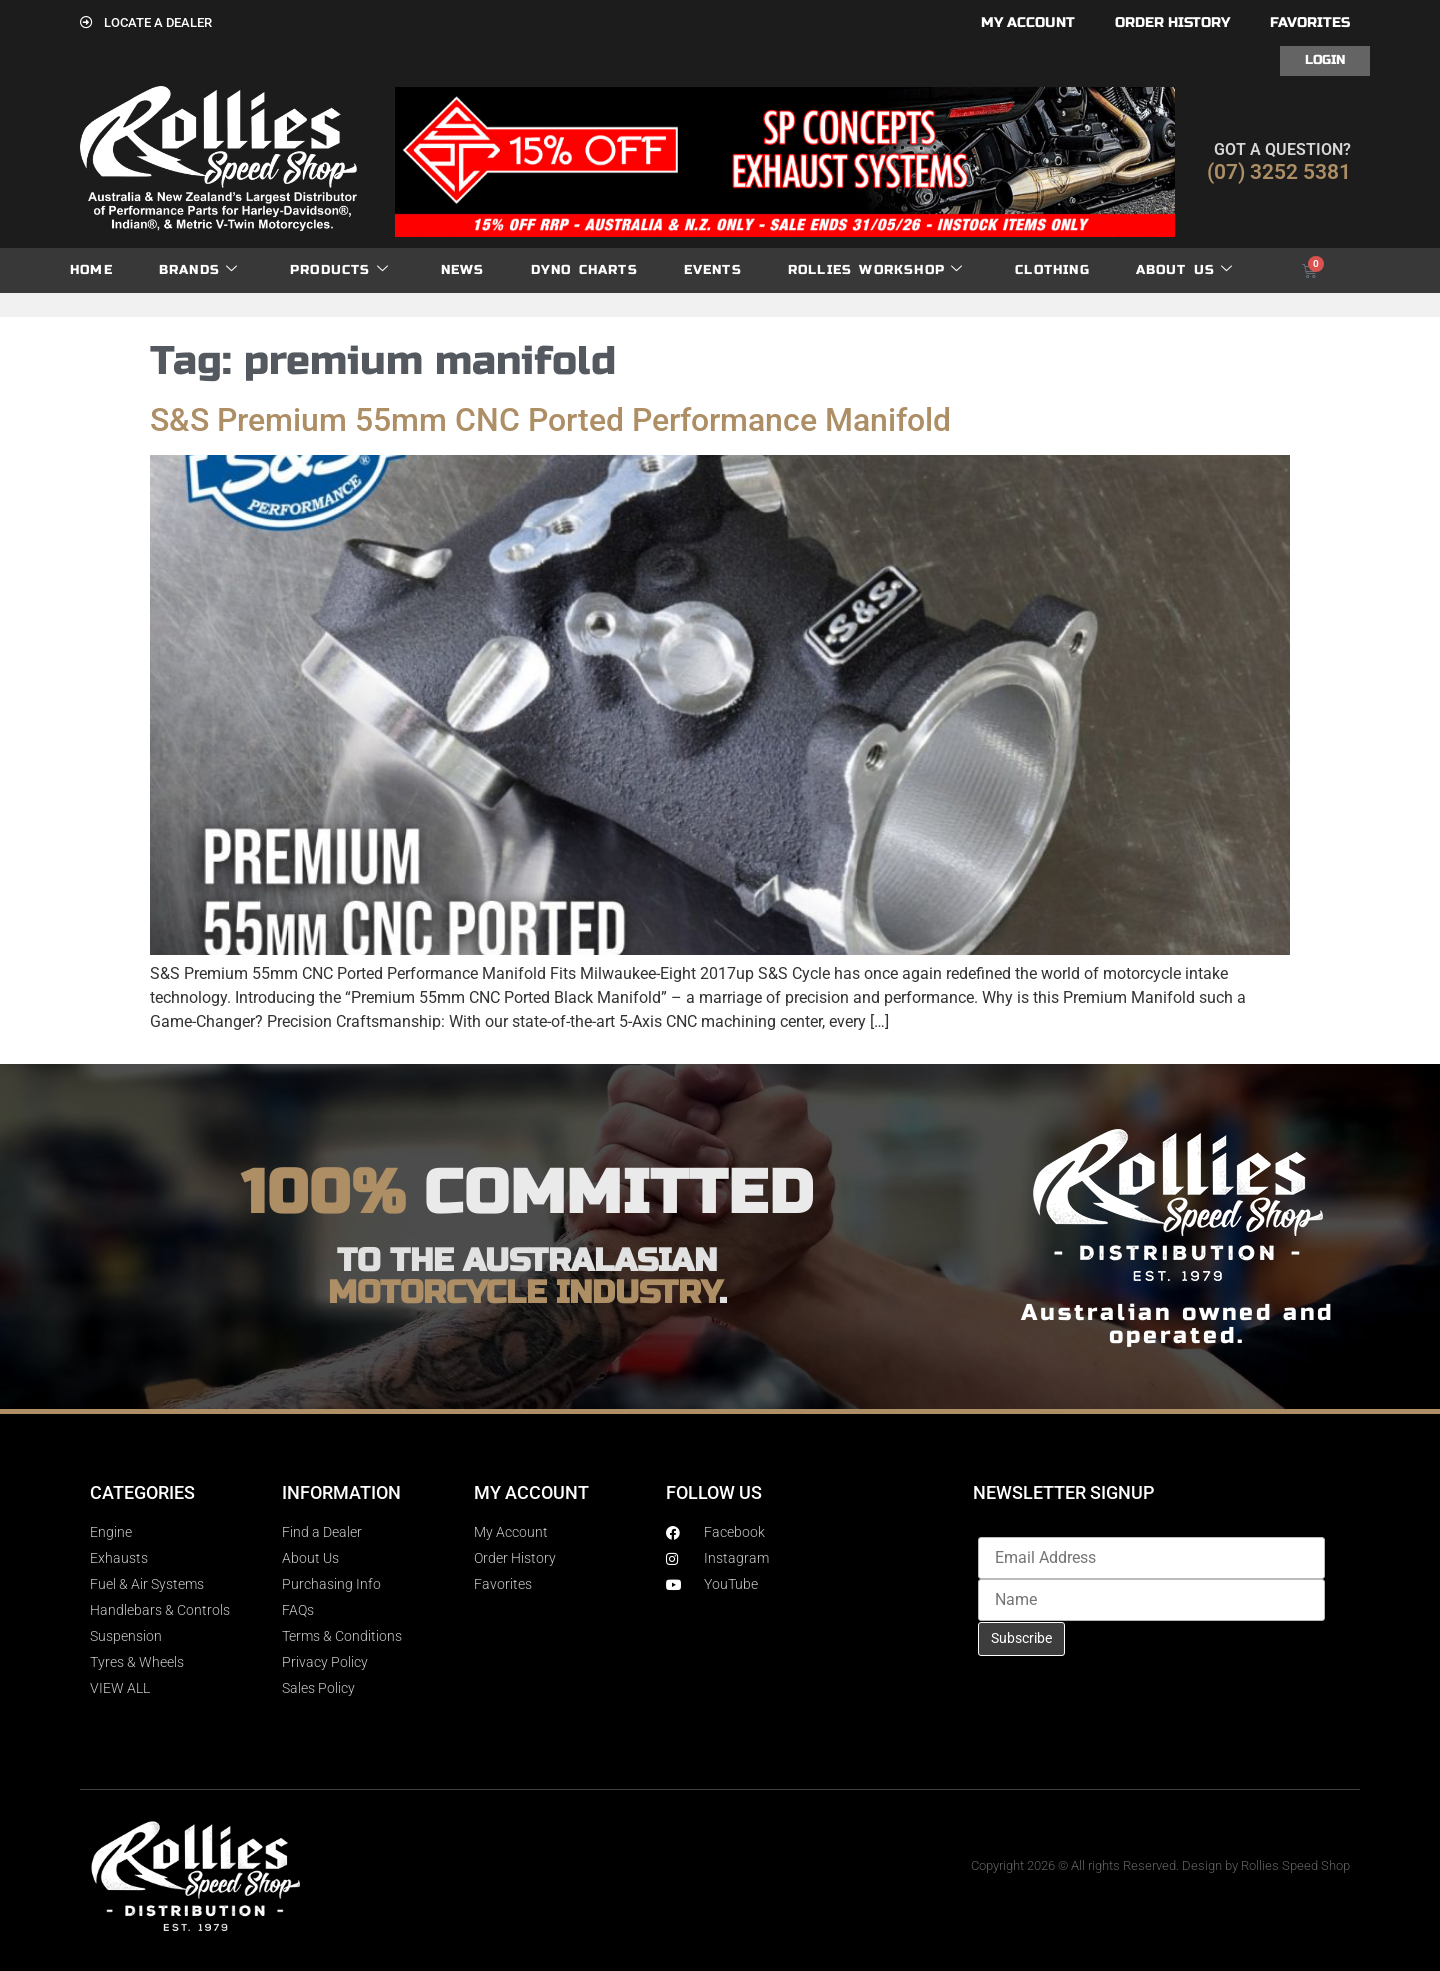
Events (713, 270)
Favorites (1310, 22)
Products (339, 270)
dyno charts (584, 270)
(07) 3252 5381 (1279, 172)
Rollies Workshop (875, 270)
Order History (1172, 22)
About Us (1185, 270)
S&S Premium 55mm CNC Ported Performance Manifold (550, 420)
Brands (198, 270)
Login (1325, 60)
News (463, 270)
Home (91, 270)
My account (1028, 22)
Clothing (1052, 270)
